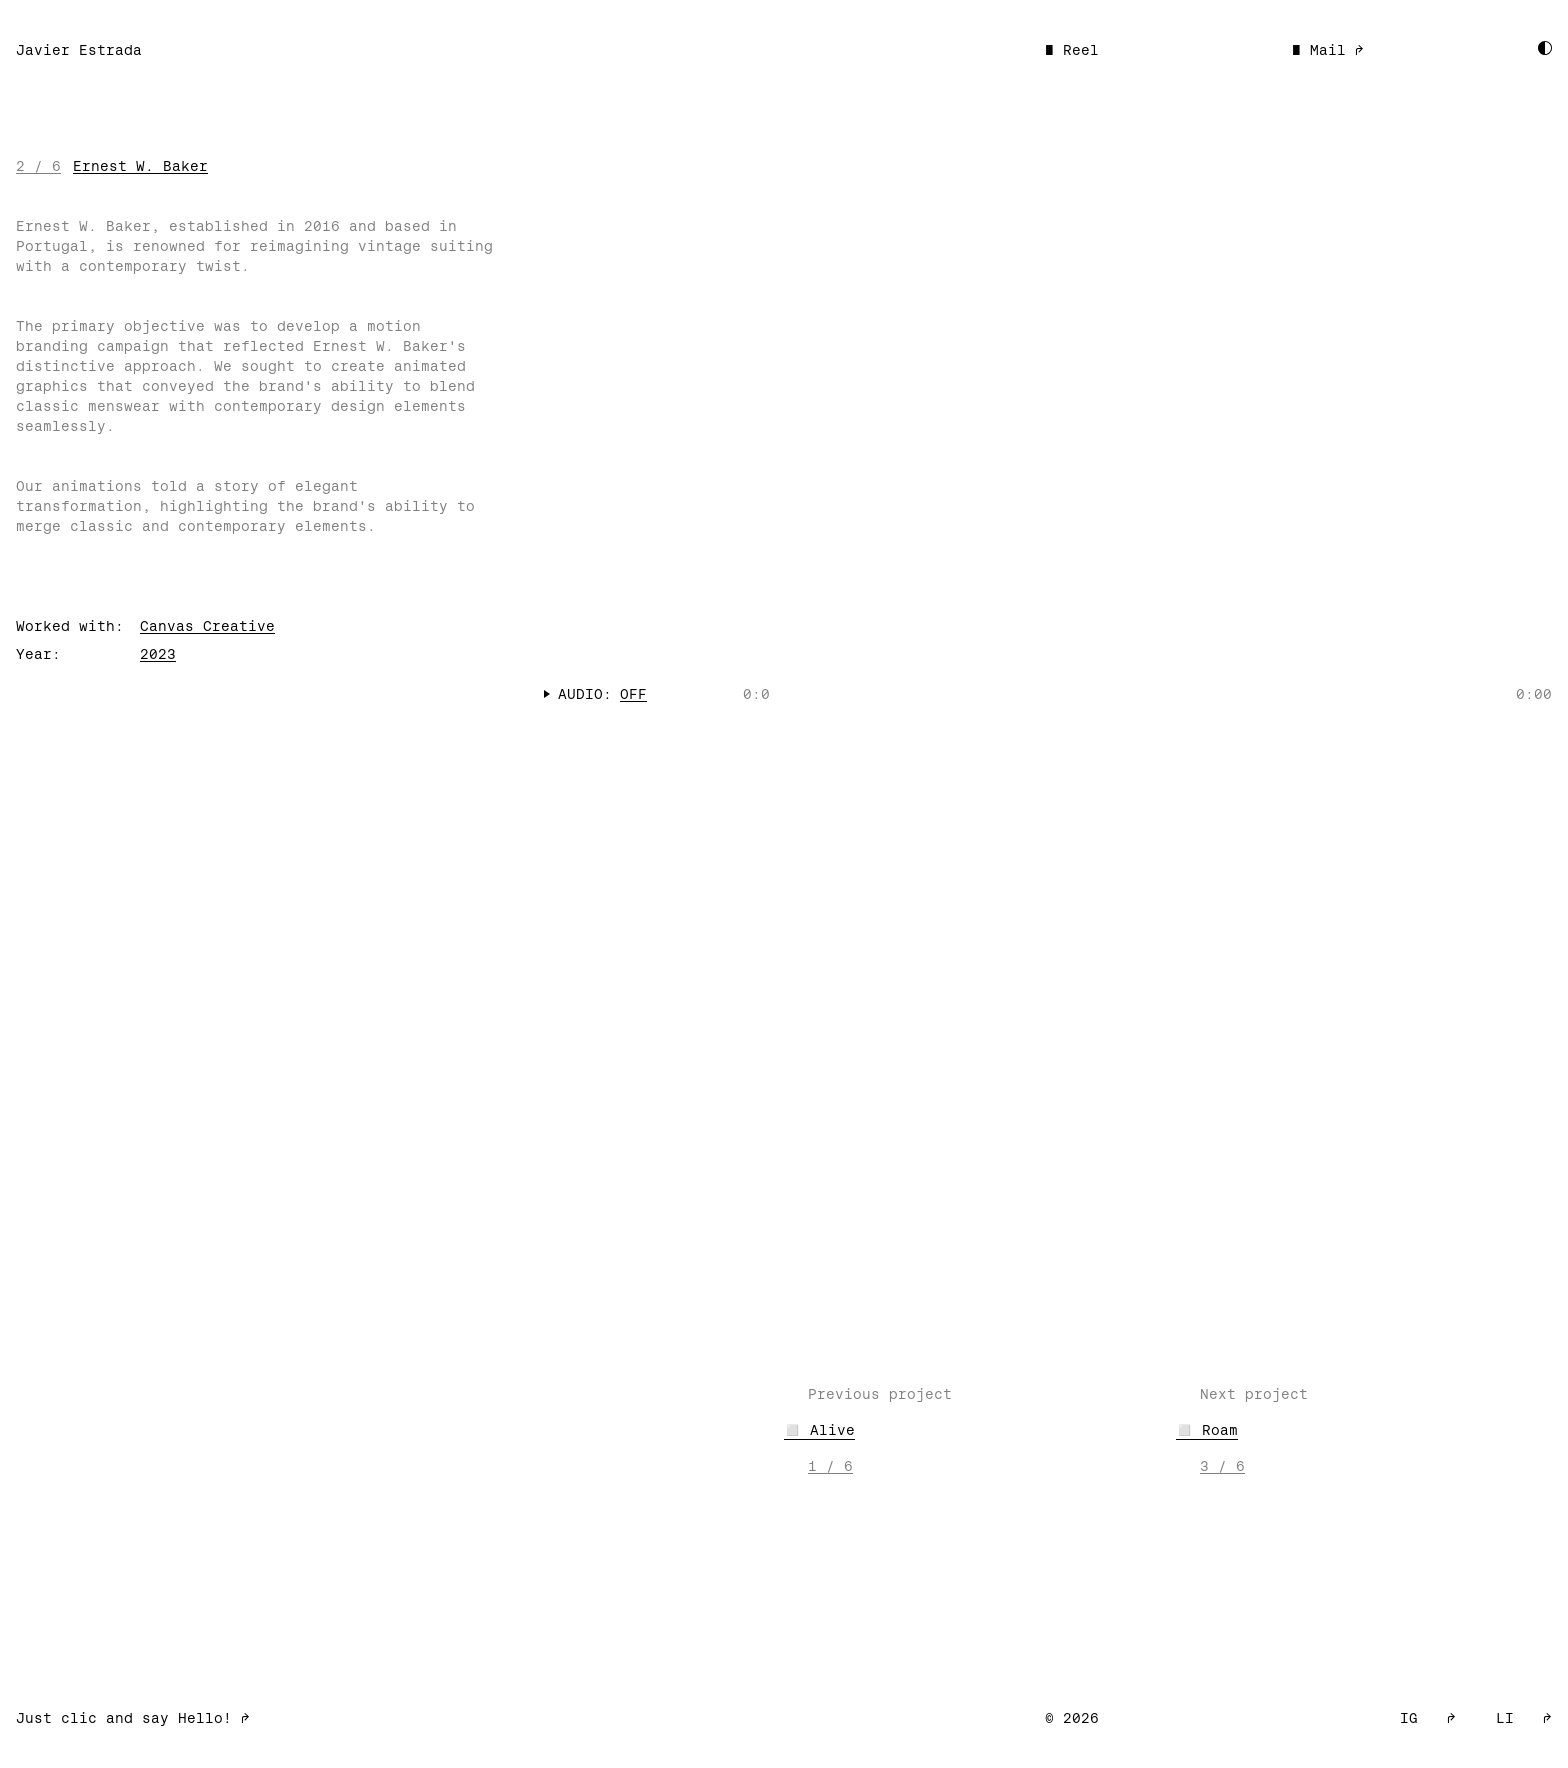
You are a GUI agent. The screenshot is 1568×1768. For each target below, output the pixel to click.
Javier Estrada (79, 50)
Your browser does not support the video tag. (1048, 408)
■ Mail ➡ (1328, 50)
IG (1428, 1718)
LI (1524, 1718)
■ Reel (1072, 50)
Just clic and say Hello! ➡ (133, 1718)
